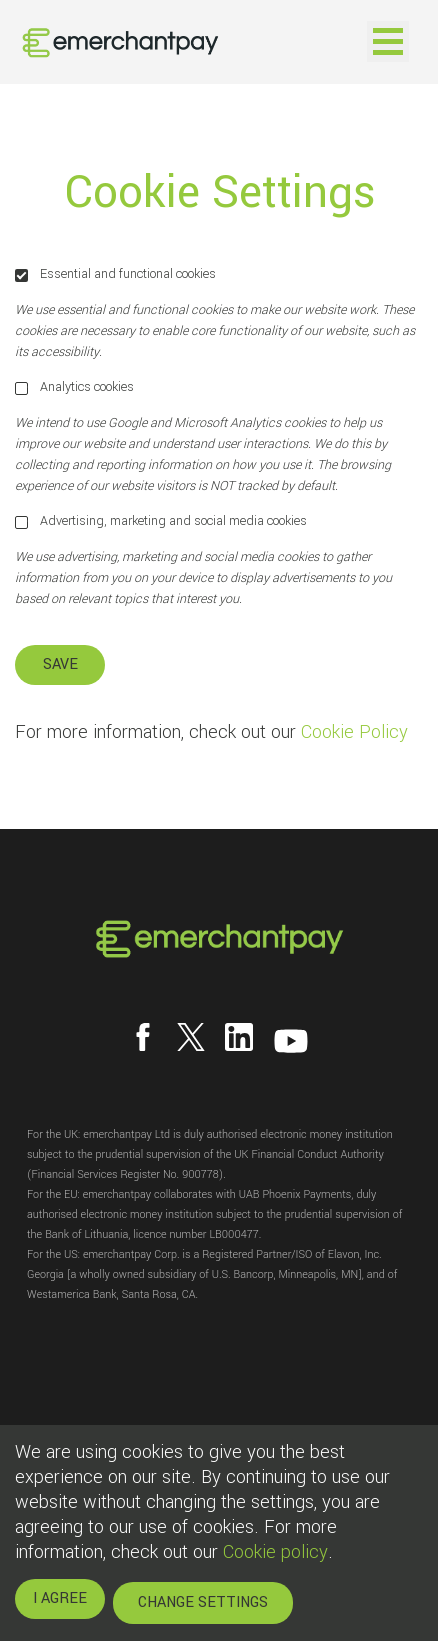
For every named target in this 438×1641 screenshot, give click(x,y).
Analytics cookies (74, 387)
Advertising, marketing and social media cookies (161, 521)
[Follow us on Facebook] (143, 1037)
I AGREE (60, 1598)
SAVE (60, 664)
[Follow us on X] (191, 1037)
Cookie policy (275, 1552)
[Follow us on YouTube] (291, 1041)
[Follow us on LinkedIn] (239, 1037)
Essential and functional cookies (115, 274)
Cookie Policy (354, 732)
